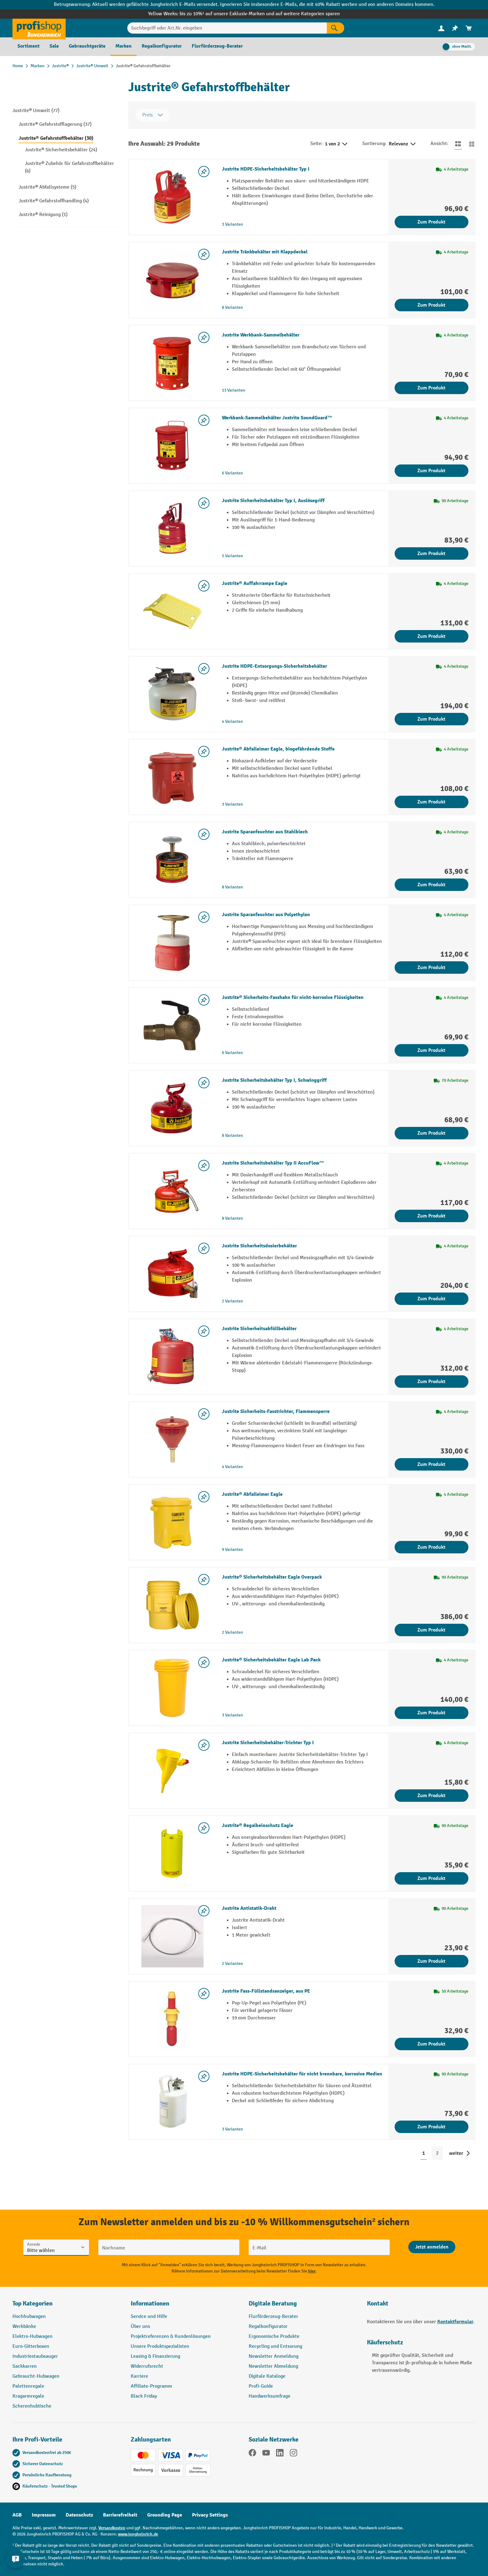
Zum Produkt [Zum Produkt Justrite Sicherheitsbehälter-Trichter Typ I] (431, 1795)
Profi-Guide (261, 2386)
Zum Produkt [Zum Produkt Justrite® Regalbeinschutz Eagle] (431, 1878)
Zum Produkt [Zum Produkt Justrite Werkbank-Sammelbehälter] (431, 388)
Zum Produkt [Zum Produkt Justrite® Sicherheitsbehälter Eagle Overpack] (431, 1630)
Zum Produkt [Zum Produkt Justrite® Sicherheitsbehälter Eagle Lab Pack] (431, 1713)
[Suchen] (335, 28)
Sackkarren (24, 2366)
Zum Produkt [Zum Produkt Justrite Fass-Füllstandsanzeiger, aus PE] (431, 2044)
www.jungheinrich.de (138, 2534)
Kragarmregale (28, 2396)
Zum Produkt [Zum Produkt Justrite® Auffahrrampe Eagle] (431, 636)
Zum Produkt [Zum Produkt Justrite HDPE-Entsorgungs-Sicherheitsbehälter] (431, 719)
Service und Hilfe (149, 2316)
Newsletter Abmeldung (273, 2366)
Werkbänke (24, 2326)
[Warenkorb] (469, 28)
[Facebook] (252, 2454)
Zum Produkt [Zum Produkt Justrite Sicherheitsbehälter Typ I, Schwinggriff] (431, 1133)
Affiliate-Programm (151, 2386)
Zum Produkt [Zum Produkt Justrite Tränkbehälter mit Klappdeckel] (431, 305)
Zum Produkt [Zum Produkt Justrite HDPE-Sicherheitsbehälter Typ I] (431, 222)
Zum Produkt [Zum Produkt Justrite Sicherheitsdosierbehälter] (431, 1299)
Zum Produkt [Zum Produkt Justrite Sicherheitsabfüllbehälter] (431, 1381)
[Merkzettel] (455, 28)
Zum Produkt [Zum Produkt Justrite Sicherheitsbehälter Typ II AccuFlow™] (431, 1216)
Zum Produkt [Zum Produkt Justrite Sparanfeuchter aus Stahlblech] (431, 885)
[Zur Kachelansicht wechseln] (472, 143)
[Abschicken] (431, 2247)
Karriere (139, 2376)
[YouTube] (266, 2454)
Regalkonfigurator (268, 2326)
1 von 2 (337, 144)
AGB (17, 2515)
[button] (303, 2306)
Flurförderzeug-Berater (273, 2316)
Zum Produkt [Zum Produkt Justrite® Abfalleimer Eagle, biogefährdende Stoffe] (431, 802)
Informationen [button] (150, 2303)
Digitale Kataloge (267, 2376)
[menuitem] (441, 28)
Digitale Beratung (273, 2303)
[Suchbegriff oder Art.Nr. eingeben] (227, 28)
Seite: (316, 144)
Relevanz (403, 144)
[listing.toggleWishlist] (203, 171)
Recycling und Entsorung (275, 2346)
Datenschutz (79, 2515)
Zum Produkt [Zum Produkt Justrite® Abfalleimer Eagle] (431, 1547)
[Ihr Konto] (441, 28)
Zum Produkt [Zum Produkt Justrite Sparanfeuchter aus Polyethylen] (431, 967)
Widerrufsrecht (147, 2366)
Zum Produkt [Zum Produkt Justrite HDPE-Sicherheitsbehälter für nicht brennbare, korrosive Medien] (431, 2127)
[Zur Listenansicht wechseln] (458, 144)
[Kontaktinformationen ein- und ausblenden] (15, 2560)
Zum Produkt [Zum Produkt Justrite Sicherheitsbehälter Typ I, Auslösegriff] (431, 553)
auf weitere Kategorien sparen (307, 14)
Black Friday (144, 2396)
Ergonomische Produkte (274, 2336)
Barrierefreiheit (120, 2515)
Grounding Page (164, 2515)
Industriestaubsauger (35, 2356)
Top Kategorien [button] (32, 2303)
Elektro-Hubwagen (32, 2336)
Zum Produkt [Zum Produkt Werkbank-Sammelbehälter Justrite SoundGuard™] (431, 471)
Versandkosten (111, 2528)
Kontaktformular (455, 2322)
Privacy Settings (210, 2515)
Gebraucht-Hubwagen (35, 2376)
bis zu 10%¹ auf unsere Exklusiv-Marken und (227, 14)
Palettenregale (28, 2386)
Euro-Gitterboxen (30, 2346)
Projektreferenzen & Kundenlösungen (171, 2336)
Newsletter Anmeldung (273, 2356)
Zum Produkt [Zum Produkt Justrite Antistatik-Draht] (431, 1961)
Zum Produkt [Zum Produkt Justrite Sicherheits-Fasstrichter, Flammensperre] (431, 1464)
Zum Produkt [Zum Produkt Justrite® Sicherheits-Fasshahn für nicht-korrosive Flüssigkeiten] (431, 1050)
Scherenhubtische (31, 2406)
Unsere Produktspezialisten (160, 2346)
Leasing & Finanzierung (155, 2356)
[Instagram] (293, 2454)
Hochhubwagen (29, 2316)
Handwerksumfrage (269, 2396)
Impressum (44, 2515)
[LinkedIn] (280, 2454)
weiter (456, 2153)
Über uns (140, 2326)
